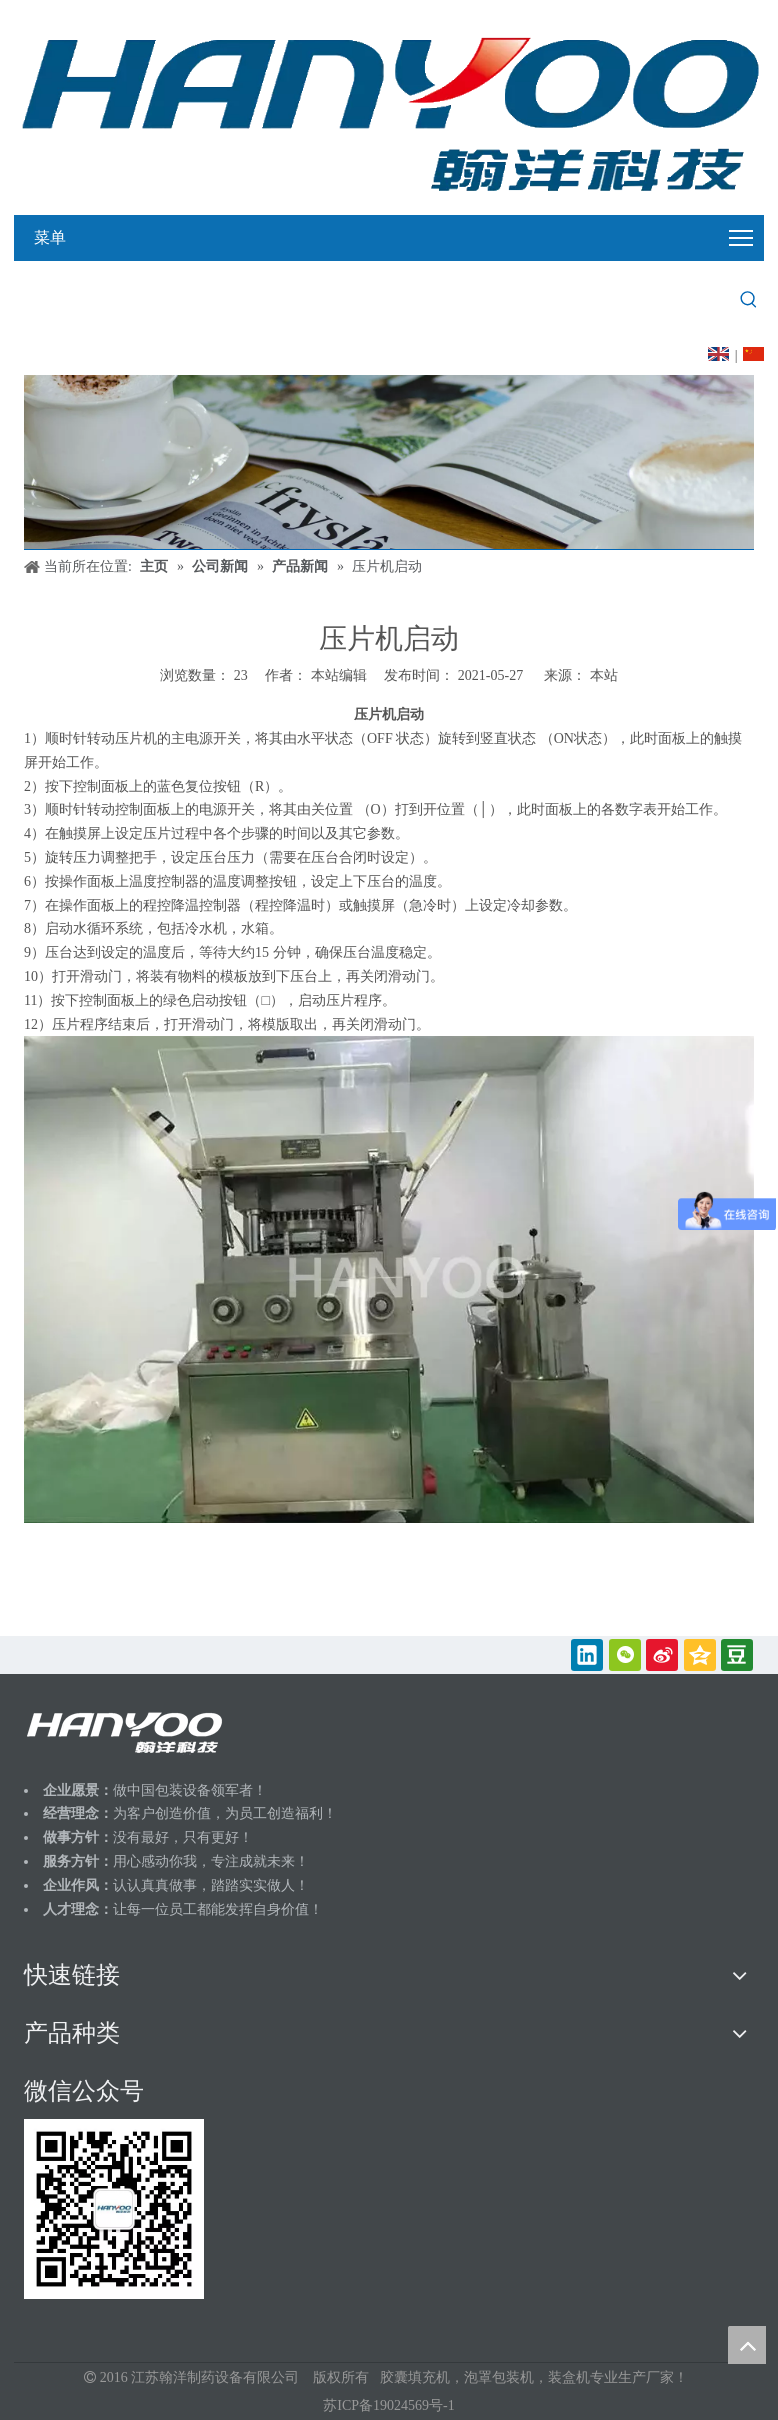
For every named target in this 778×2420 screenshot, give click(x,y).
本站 (604, 675)
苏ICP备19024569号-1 (388, 2405)
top (747, 2345)
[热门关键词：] (749, 300)
